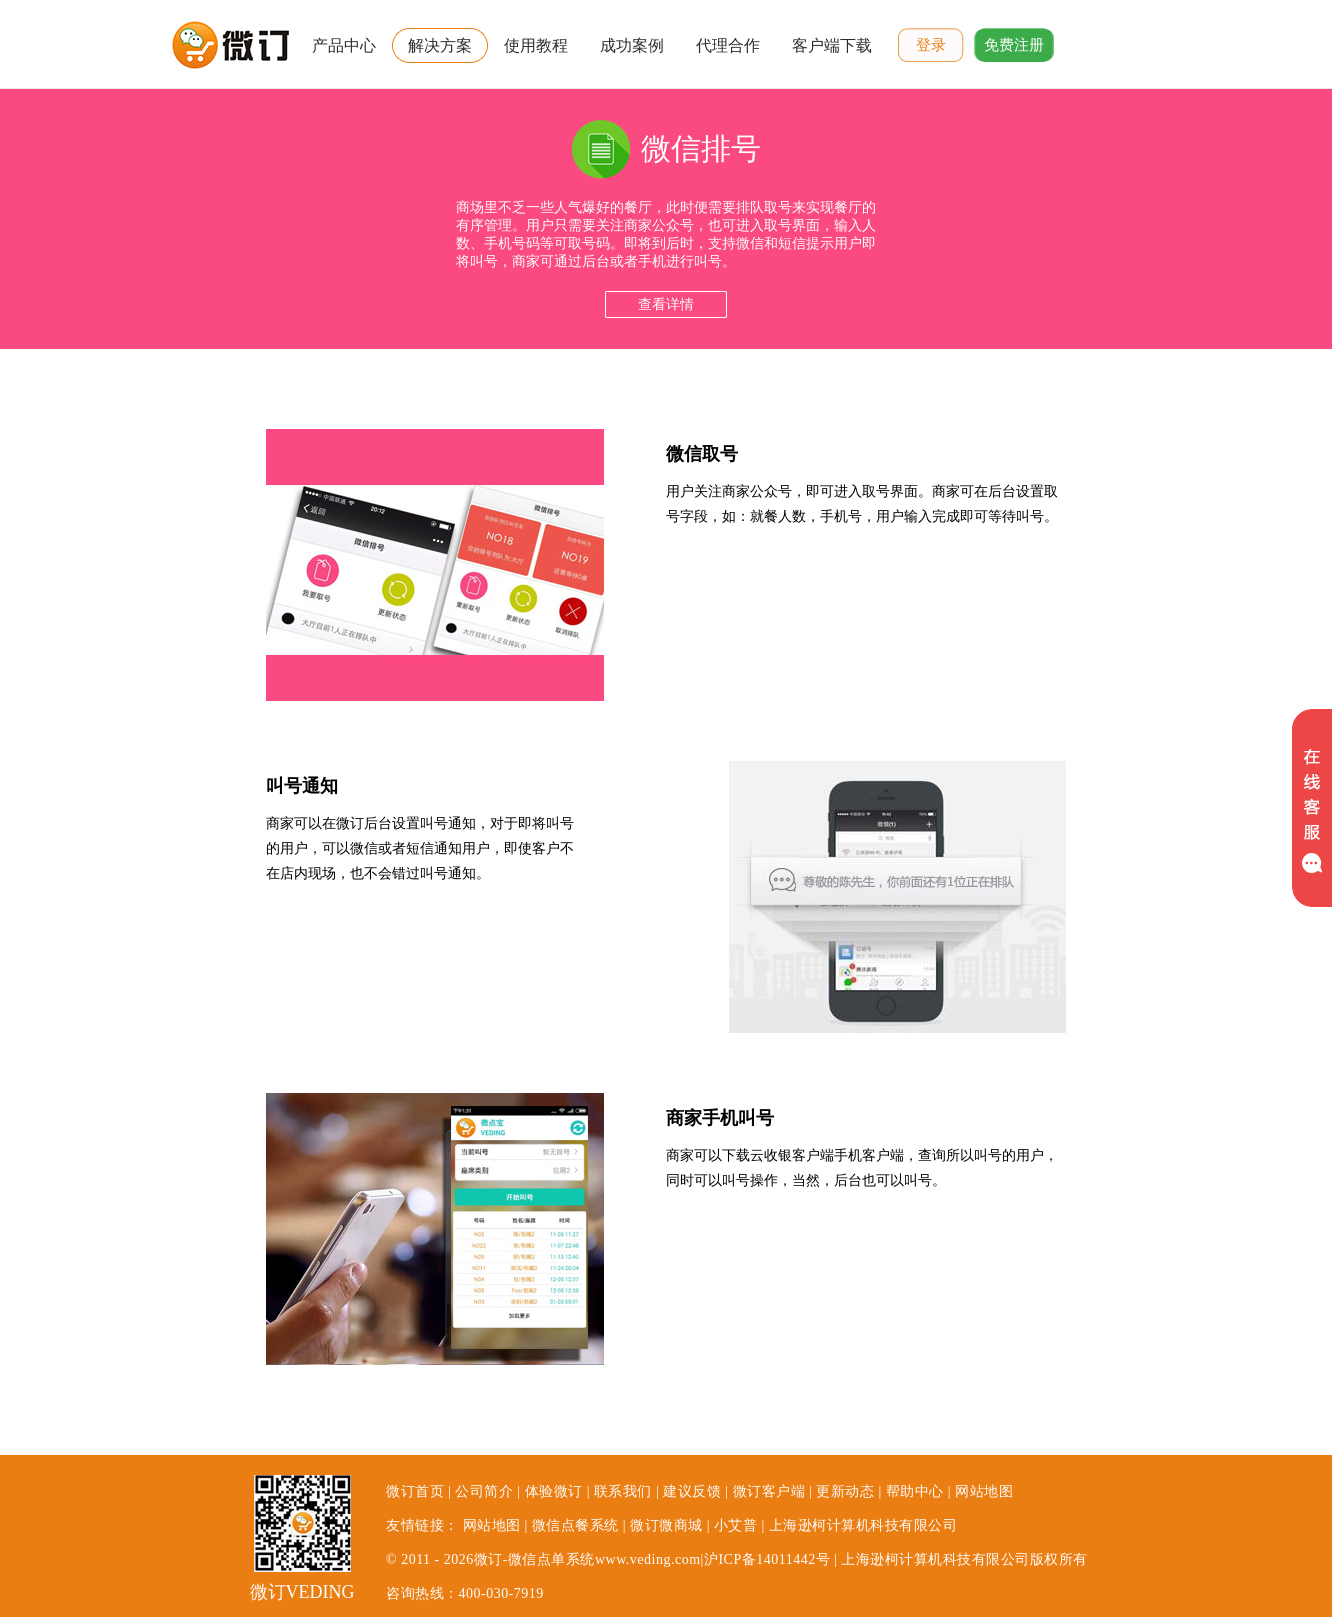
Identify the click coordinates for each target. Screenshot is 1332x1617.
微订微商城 (666, 1525)
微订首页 (415, 1491)
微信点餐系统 (575, 1525)
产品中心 (344, 45)
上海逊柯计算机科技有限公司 (863, 1525)
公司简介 (484, 1491)
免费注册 (1014, 45)
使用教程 (536, 45)
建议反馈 (692, 1491)
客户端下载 (832, 45)
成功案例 (632, 45)
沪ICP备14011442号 (767, 1559)
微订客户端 (769, 1491)
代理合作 (728, 45)
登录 (931, 45)
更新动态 (845, 1491)
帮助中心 (915, 1491)
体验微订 (554, 1491)
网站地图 (984, 1491)
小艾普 (736, 1525)
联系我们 (623, 1491)
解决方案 (440, 45)
